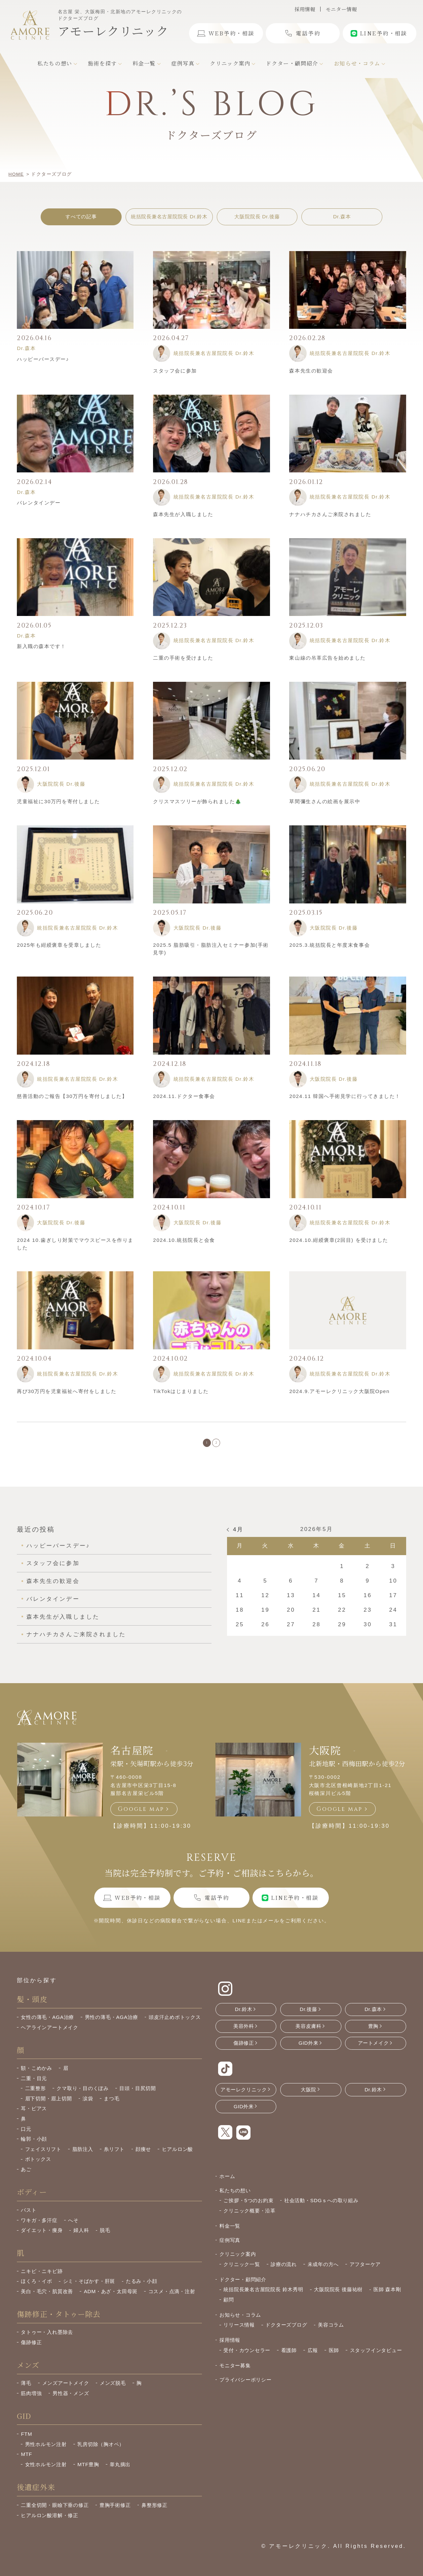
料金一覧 (229, 2233)
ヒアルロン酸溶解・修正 (49, 2523)
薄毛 (26, 2390)
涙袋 (88, 2106)
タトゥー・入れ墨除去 (47, 2339)
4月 (238, 1537)
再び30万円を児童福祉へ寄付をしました (66, 1391)
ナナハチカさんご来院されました (330, 514)
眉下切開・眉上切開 (48, 2106)
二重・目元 (34, 2086)
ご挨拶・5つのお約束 (248, 2208)
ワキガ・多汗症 (39, 2228)
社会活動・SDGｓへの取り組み (321, 2208)
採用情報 (304, 9)
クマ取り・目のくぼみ (83, 2096)
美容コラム (331, 2333)
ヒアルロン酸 (177, 2157)
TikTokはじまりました (181, 1391)
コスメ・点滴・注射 (171, 2299)
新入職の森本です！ (41, 646)
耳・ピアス (34, 2116)
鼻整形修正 (154, 2512)
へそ (73, 2228)
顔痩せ (143, 2157)
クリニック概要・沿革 (249, 2218)
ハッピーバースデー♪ (43, 359)
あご (26, 2177)
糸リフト (114, 2157)
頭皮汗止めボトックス (175, 2025)
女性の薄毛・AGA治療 (47, 2025)
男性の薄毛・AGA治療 (111, 2025)
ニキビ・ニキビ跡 (41, 2279)
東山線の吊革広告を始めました (327, 658)
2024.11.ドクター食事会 (184, 1096)
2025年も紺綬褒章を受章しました (59, 945)
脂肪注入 (82, 2157)
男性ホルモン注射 (46, 2452)
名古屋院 (131, 1757)
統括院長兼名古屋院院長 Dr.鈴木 (169, 216)
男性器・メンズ (71, 2401)
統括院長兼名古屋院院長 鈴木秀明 (263, 2297)
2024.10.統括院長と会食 (184, 1240)
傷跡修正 (31, 2350)
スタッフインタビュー (376, 2358)
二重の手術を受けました (183, 658)
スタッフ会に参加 (175, 370)
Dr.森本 (342, 216)
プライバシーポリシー (245, 2387)
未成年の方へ (323, 2272)
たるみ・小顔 (141, 2289)
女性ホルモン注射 (46, 2472)
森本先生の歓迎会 (311, 370)
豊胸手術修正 (115, 2512)
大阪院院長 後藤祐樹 (338, 2297)
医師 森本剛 (387, 2297)
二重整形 (35, 2096)
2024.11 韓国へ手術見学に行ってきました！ (344, 1096)
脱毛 (105, 2238)
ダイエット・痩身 (41, 2238)
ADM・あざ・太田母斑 (110, 2299)
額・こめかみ (36, 2075)
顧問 (228, 2307)
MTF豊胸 (88, 2472)
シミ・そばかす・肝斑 (89, 2289)
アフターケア (365, 2272)
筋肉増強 (31, 2401)
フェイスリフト (43, 2157)
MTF (26, 2462)
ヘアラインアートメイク (49, 2035)
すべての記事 (81, 216)
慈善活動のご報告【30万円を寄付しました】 (72, 1096)
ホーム (227, 2184)
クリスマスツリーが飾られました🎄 (197, 801)
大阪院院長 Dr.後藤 (257, 216)
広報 (313, 2358)
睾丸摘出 (120, 2472)
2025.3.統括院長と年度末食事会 (329, 945)
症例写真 (229, 2247)
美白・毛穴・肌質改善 (47, 2299)
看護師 (289, 2358)
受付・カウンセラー (246, 2358)
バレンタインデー (38, 502)
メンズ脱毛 (113, 2390)
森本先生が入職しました (183, 514)
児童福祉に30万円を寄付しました (58, 801)
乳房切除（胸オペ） (100, 2452)
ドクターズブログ (286, 2333)
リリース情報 (239, 2333)
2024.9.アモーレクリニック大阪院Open (339, 1391)
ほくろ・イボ (36, 2289)
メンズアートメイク (65, 2390)
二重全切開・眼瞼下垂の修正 (55, 2512)
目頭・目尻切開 (137, 2096)
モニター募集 (235, 2373)
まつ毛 (111, 2106)
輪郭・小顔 (34, 2146)
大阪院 (325, 1757)
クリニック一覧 (241, 2272)
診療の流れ (284, 2272)
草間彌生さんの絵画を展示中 (324, 801)
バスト (28, 2217)
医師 (334, 2358)
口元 (26, 2136)
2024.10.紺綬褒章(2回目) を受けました (338, 1240)
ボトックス (38, 2167)
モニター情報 (341, 9)
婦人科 (81, 2238)
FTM (26, 2441)
